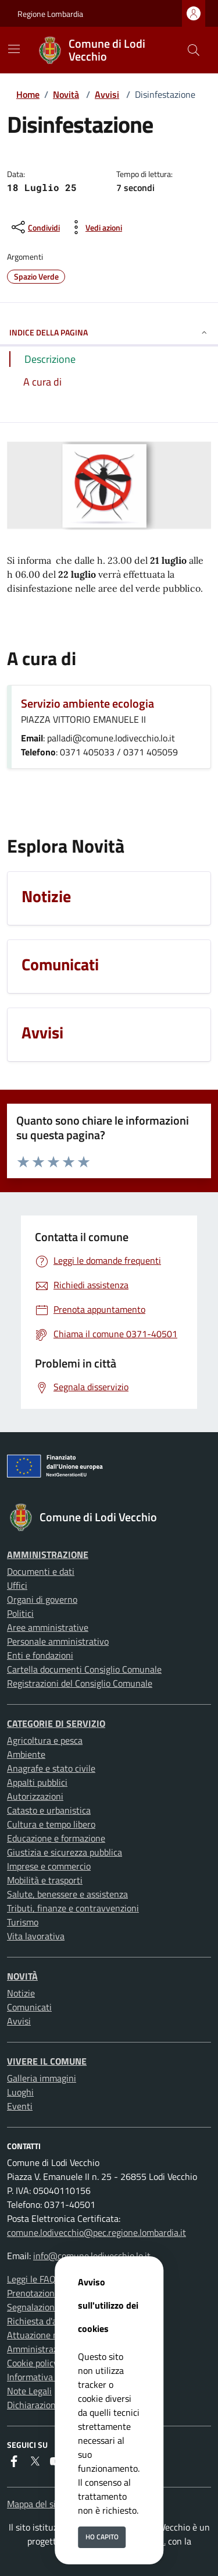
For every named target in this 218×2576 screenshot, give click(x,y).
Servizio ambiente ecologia (87, 703)
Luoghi (20, 2092)
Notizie (21, 1993)
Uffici (17, 1585)
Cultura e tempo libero (51, 1824)
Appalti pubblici (37, 1782)
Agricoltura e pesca (45, 1740)
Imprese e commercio (49, 1866)
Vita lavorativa (36, 1936)
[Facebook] (14, 2461)
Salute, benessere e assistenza (67, 1894)
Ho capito (102, 2536)
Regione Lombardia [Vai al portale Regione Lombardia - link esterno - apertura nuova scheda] (50, 14)
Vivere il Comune (47, 2061)
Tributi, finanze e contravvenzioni (73, 1908)
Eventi (20, 2106)
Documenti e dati (40, 1571)
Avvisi (107, 94)
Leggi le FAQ (31, 2279)
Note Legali (29, 2391)
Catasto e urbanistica (49, 1810)
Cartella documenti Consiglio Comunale (84, 1669)
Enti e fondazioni (40, 1655)
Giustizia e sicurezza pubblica (64, 1852)
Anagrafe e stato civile (51, 1768)
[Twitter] (35, 2461)
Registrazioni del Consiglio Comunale (79, 1683)
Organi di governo (42, 1599)
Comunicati (29, 2007)
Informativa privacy (45, 2377)
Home (28, 94)
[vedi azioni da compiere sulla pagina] (94, 227)
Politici (20, 1613)
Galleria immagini (41, 2078)
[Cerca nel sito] (194, 50)
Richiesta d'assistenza (50, 2321)
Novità (66, 94)
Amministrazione (47, 1554)
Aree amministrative (47, 1627)
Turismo (22, 1922)
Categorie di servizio (56, 1723)
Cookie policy (32, 2363)
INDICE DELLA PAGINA (109, 332)
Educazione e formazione (56, 1838)
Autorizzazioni (35, 1796)
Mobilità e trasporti (45, 1880)
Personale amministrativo (58, 1641)
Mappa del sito (35, 2504)
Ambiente (26, 1754)
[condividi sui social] (34, 227)
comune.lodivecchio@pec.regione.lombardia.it (96, 2232)
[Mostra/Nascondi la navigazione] (14, 49)
